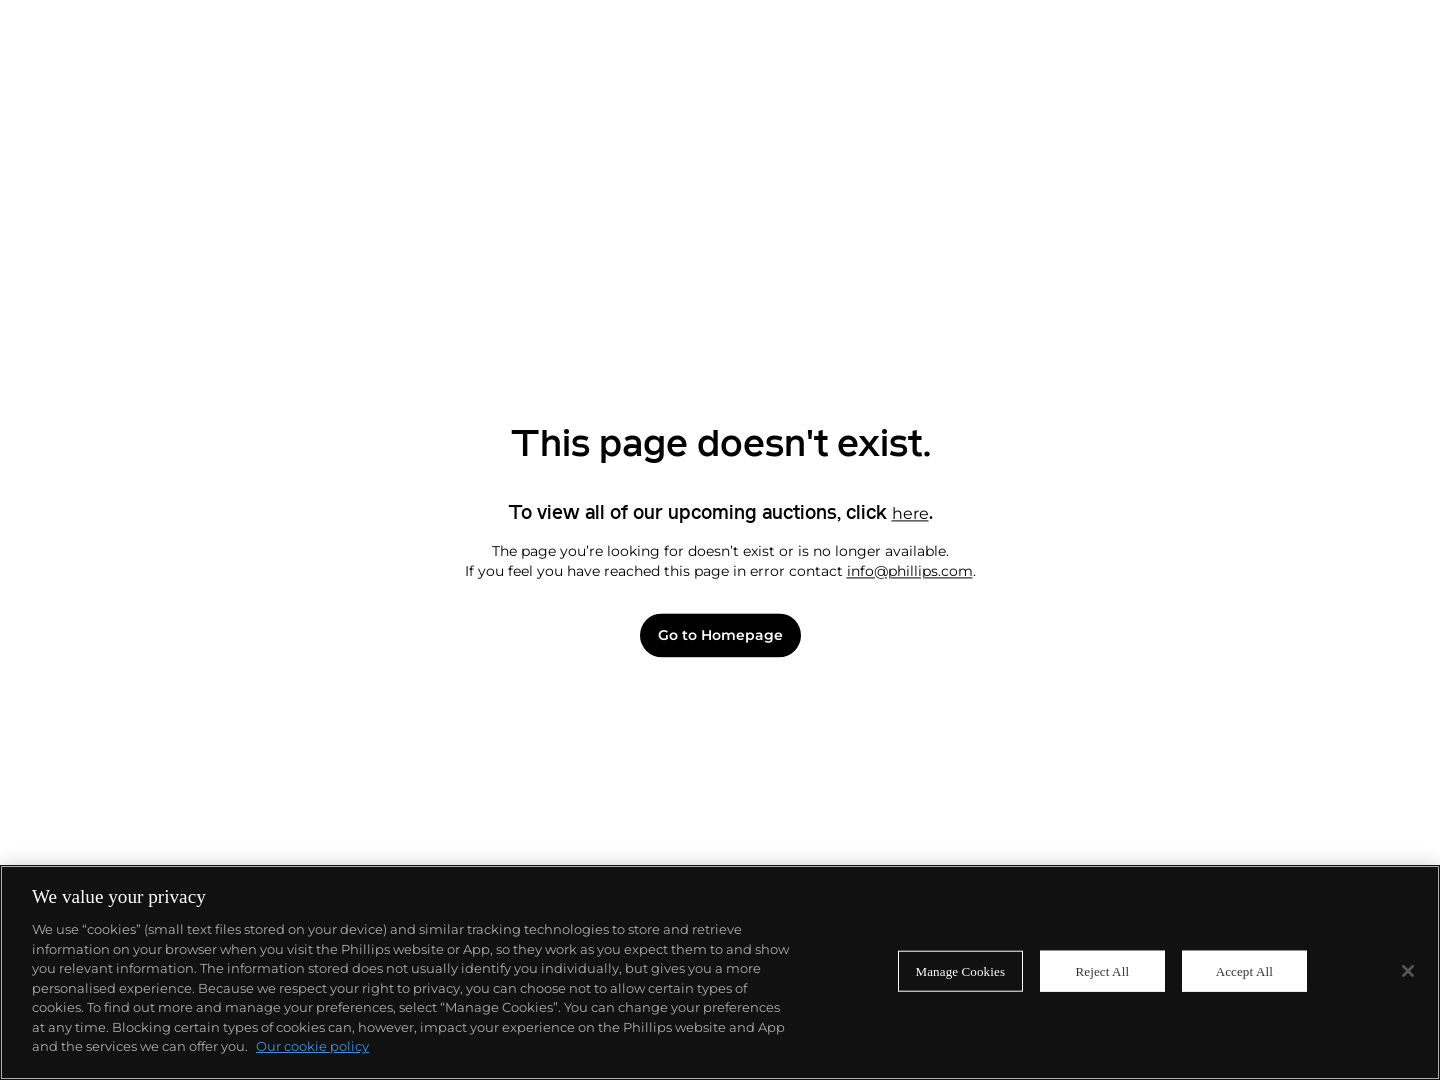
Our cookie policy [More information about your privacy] (312, 1046)
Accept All (1244, 970)
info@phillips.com (910, 571)
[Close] (1408, 971)
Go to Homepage (720, 635)
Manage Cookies (961, 970)
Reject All (1102, 970)
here (910, 513)
